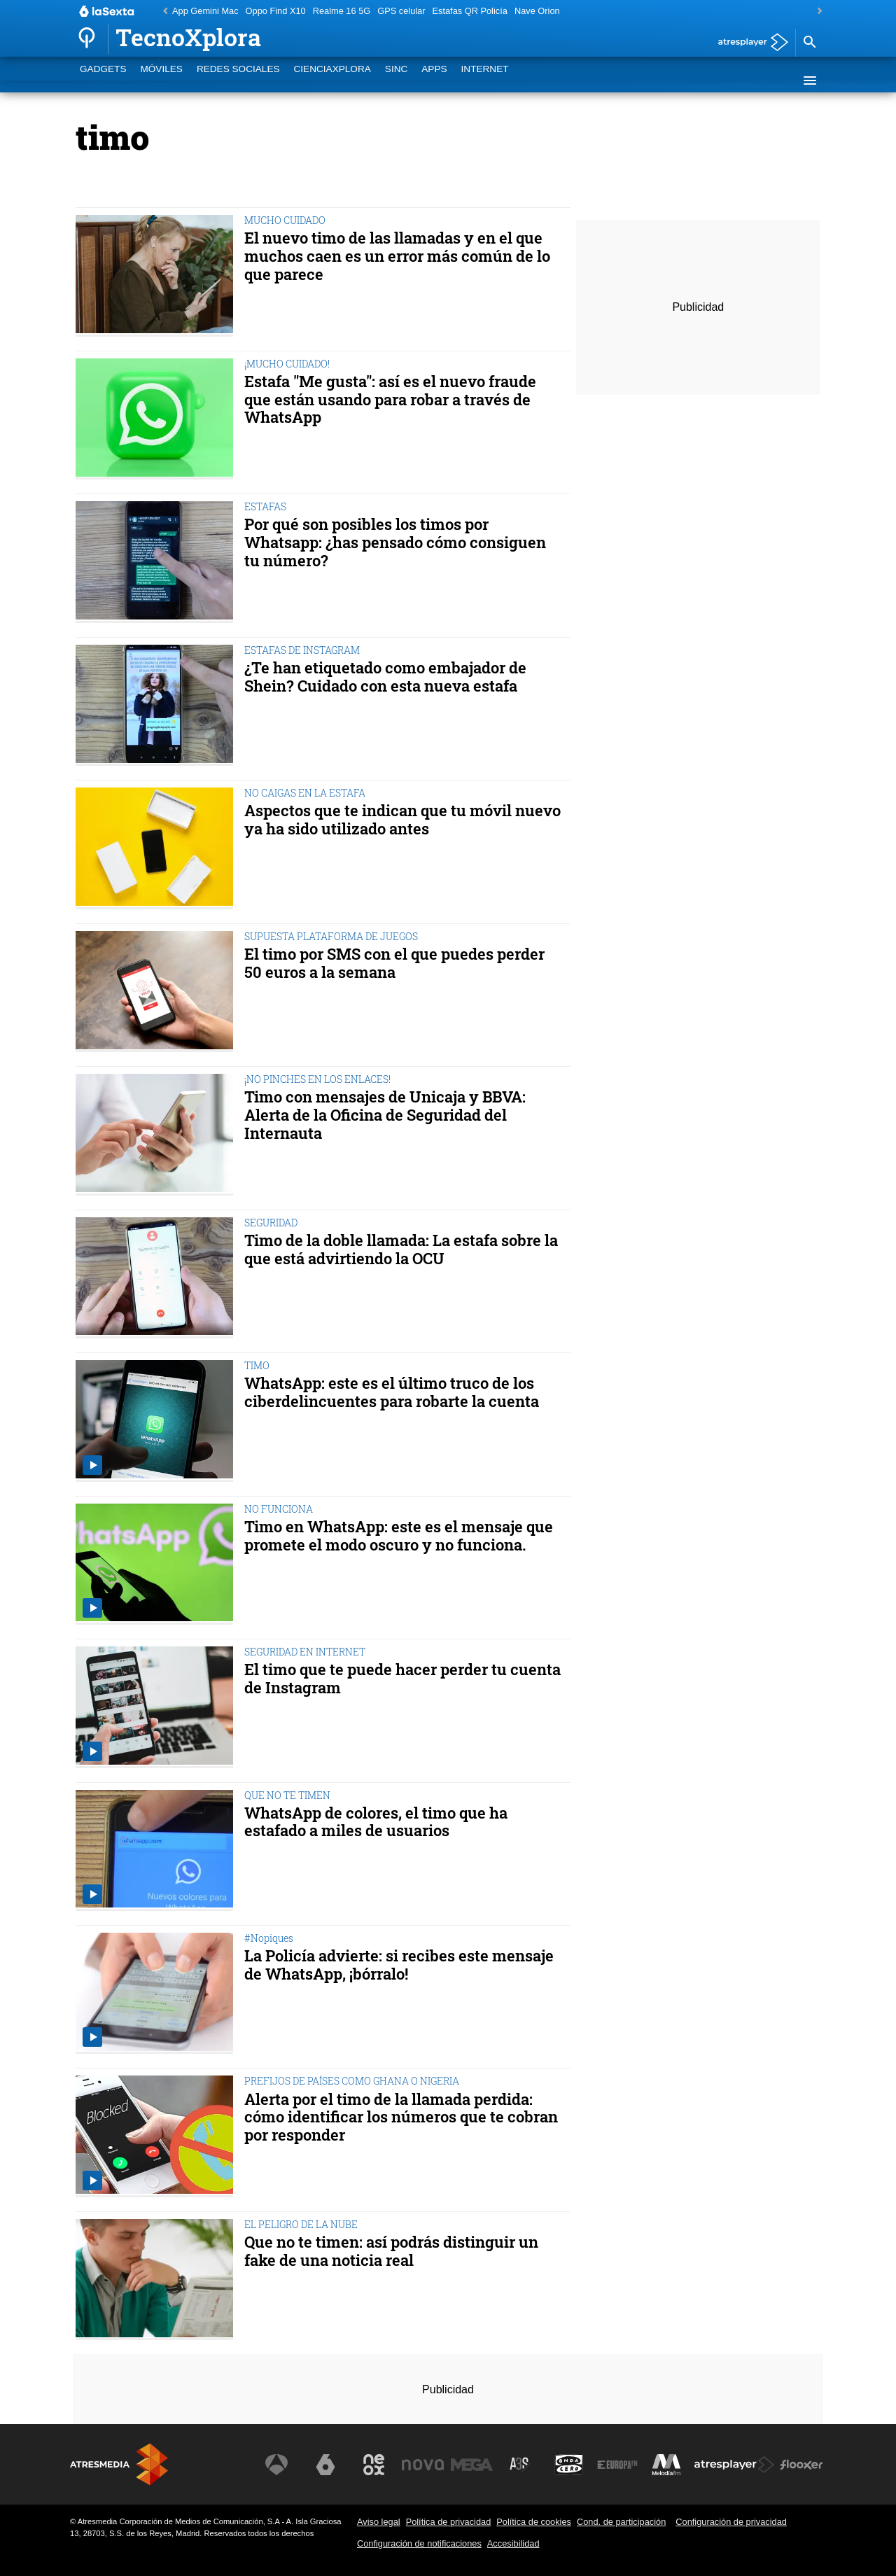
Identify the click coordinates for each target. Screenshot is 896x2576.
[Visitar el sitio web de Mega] (472, 2464)
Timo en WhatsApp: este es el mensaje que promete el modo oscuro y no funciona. (398, 1536)
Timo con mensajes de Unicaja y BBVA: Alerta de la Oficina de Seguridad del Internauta (385, 1115)
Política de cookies (533, 2521)
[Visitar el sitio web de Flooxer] (801, 2464)
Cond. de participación (621, 2521)
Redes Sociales (238, 80)
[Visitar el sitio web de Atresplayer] (734, 2464)
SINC (396, 80)
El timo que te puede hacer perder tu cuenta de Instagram (402, 1678)
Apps (434, 80)
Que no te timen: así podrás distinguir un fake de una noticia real (391, 2251)
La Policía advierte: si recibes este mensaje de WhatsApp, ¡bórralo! (399, 1965)
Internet (485, 80)
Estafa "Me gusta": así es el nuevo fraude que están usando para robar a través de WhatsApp (390, 399)
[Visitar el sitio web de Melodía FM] (666, 2464)
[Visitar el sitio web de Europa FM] (617, 2464)
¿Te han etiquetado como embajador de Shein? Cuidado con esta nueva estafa (385, 677)
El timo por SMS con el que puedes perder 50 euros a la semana (394, 963)
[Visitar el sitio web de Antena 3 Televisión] (276, 2464)
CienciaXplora (332, 80)
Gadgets (103, 80)
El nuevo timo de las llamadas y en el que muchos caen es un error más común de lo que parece (397, 256)
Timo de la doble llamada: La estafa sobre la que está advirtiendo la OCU (401, 1249)
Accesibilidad (513, 2543)
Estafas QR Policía (469, 11)
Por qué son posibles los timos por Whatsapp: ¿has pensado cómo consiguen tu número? (395, 542)
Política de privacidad (448, 2521)
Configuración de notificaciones (419, 2543)
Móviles (161, 80)
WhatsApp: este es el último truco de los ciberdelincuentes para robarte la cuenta (391, 1392)
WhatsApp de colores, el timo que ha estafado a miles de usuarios (375, 1822)
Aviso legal (378, 2521)
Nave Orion (537, 11)
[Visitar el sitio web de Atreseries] (520, 2464)
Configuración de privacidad (731, 2521)
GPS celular (401, 11)
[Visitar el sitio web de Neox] (374, 2464)
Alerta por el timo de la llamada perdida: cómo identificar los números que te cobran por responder (401, 2117)
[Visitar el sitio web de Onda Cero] (569, 2464)
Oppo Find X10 (276, 11)
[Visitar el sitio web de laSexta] (325, 2464)
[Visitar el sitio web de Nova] (423, 2464)
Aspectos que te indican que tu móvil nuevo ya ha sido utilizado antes (402, 820)
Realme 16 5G (342, 11)
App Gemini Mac (205, 11)
